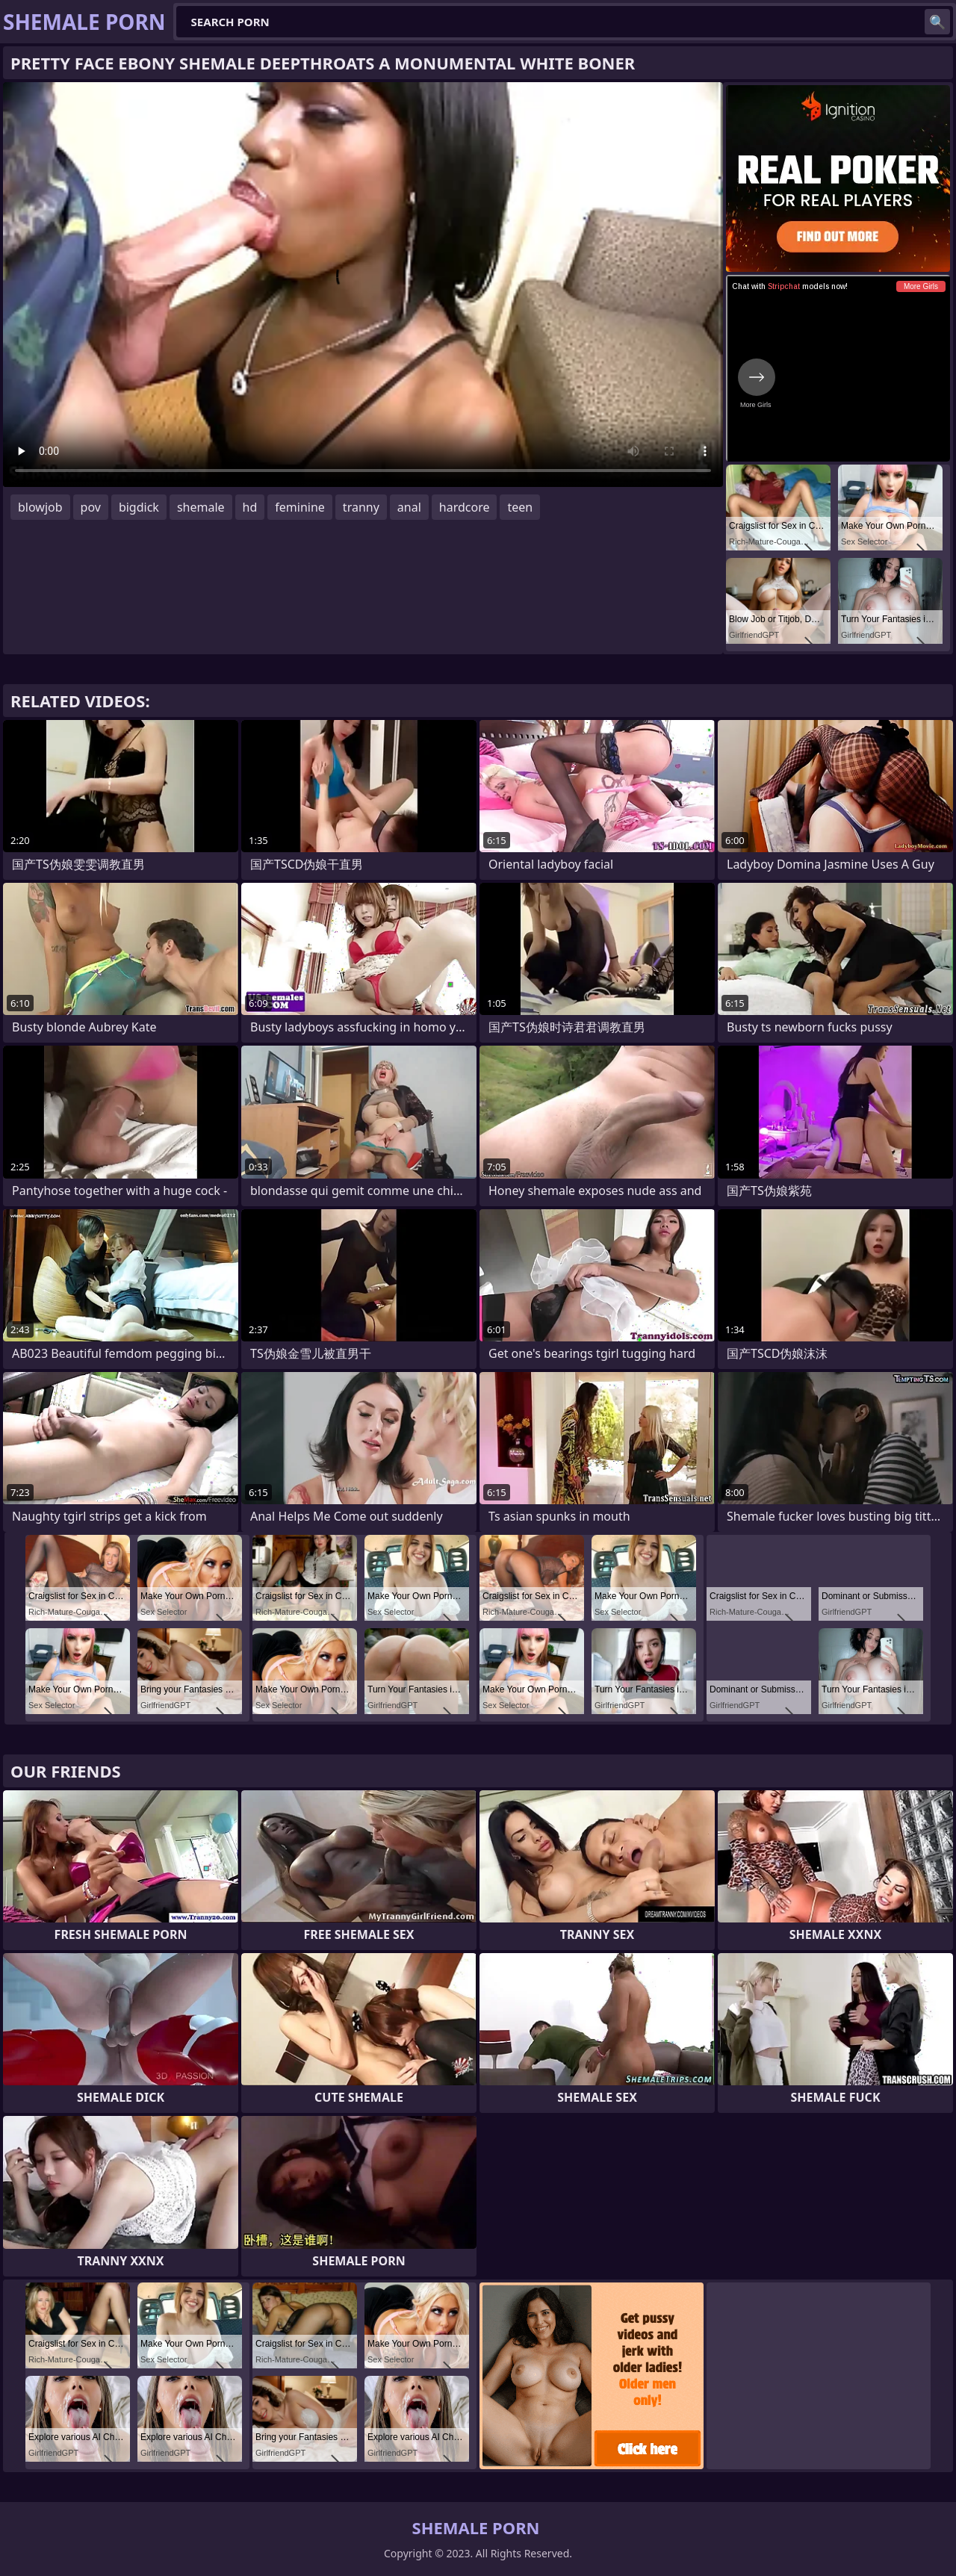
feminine (300, 507)
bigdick (139, 507)
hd (250, 507)
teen (520, 507)
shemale (201, 507)
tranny (361, 507)
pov (91, 507)
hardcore (464, 507)
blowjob (40, 507)
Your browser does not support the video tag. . (363, 284)
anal (409, 507)
